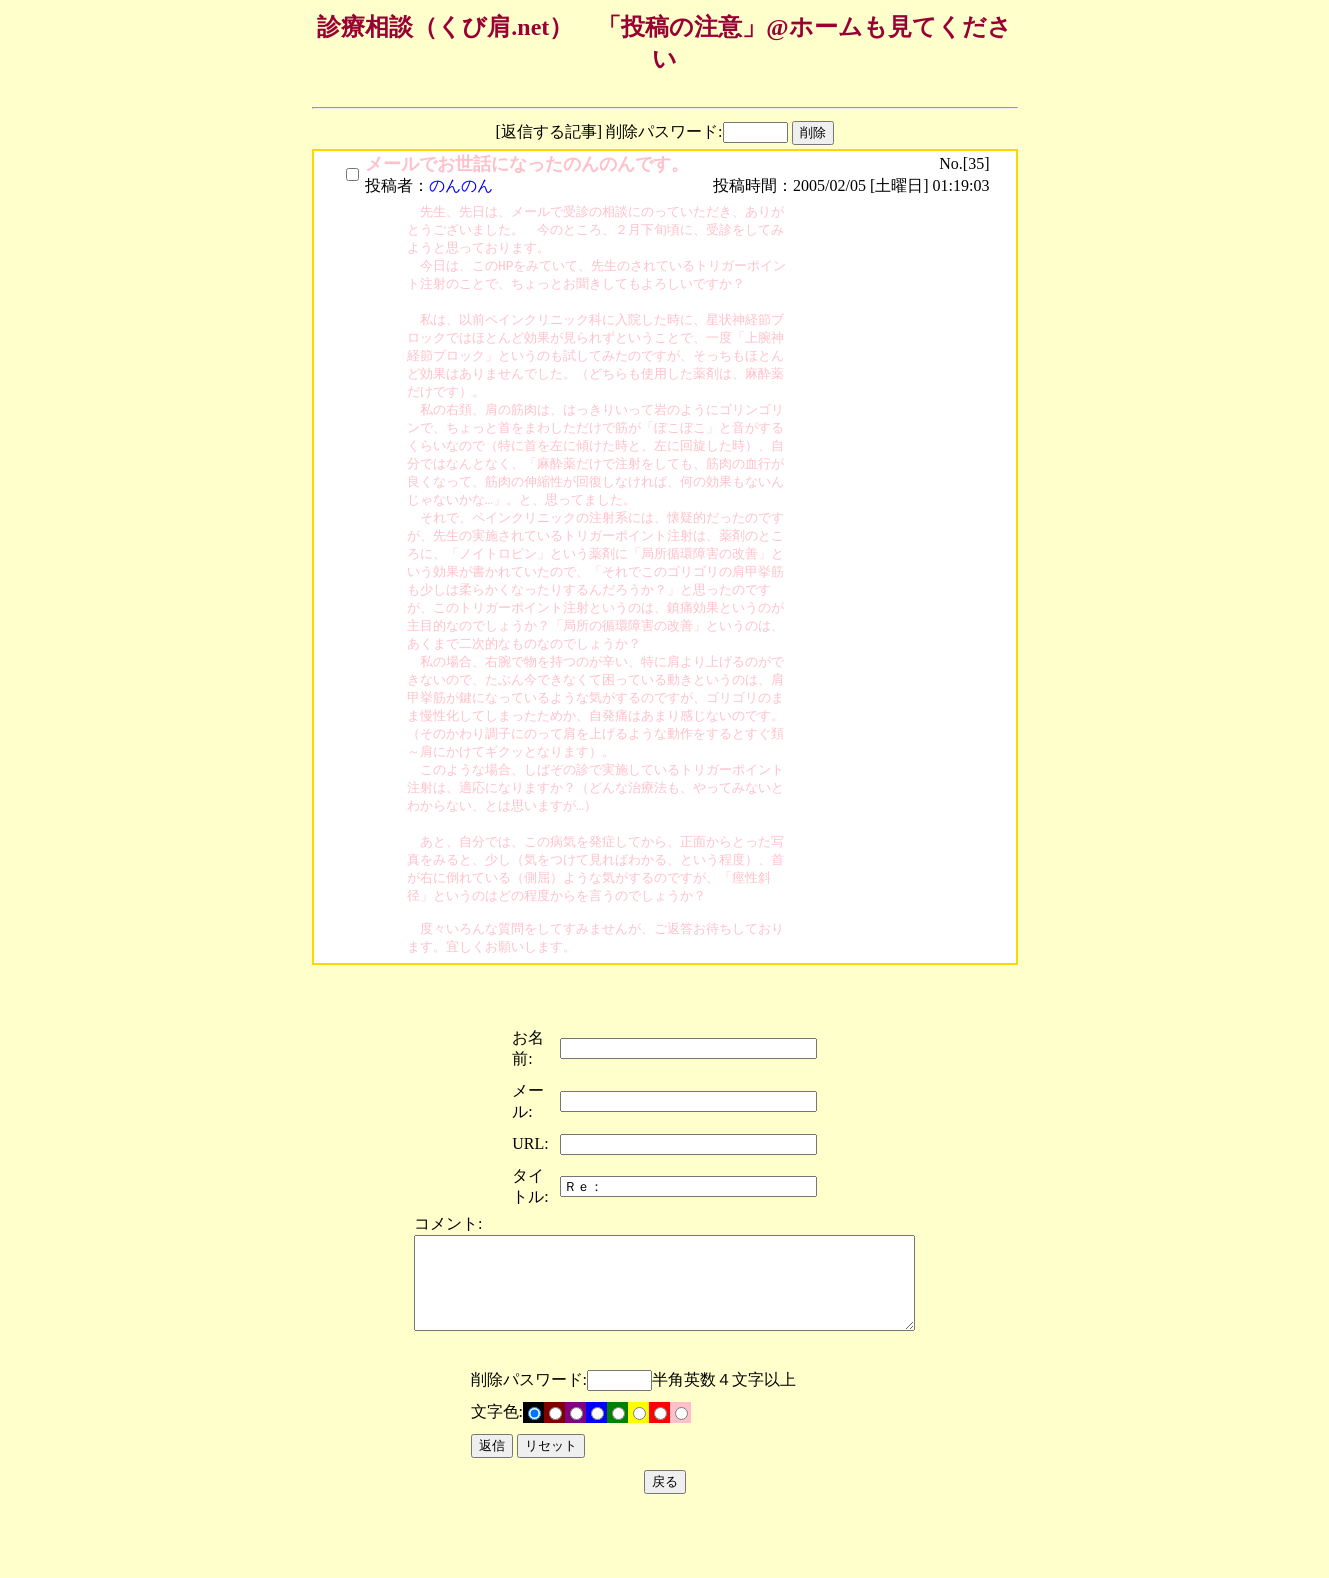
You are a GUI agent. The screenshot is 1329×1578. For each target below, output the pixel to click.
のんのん (461, 185)
